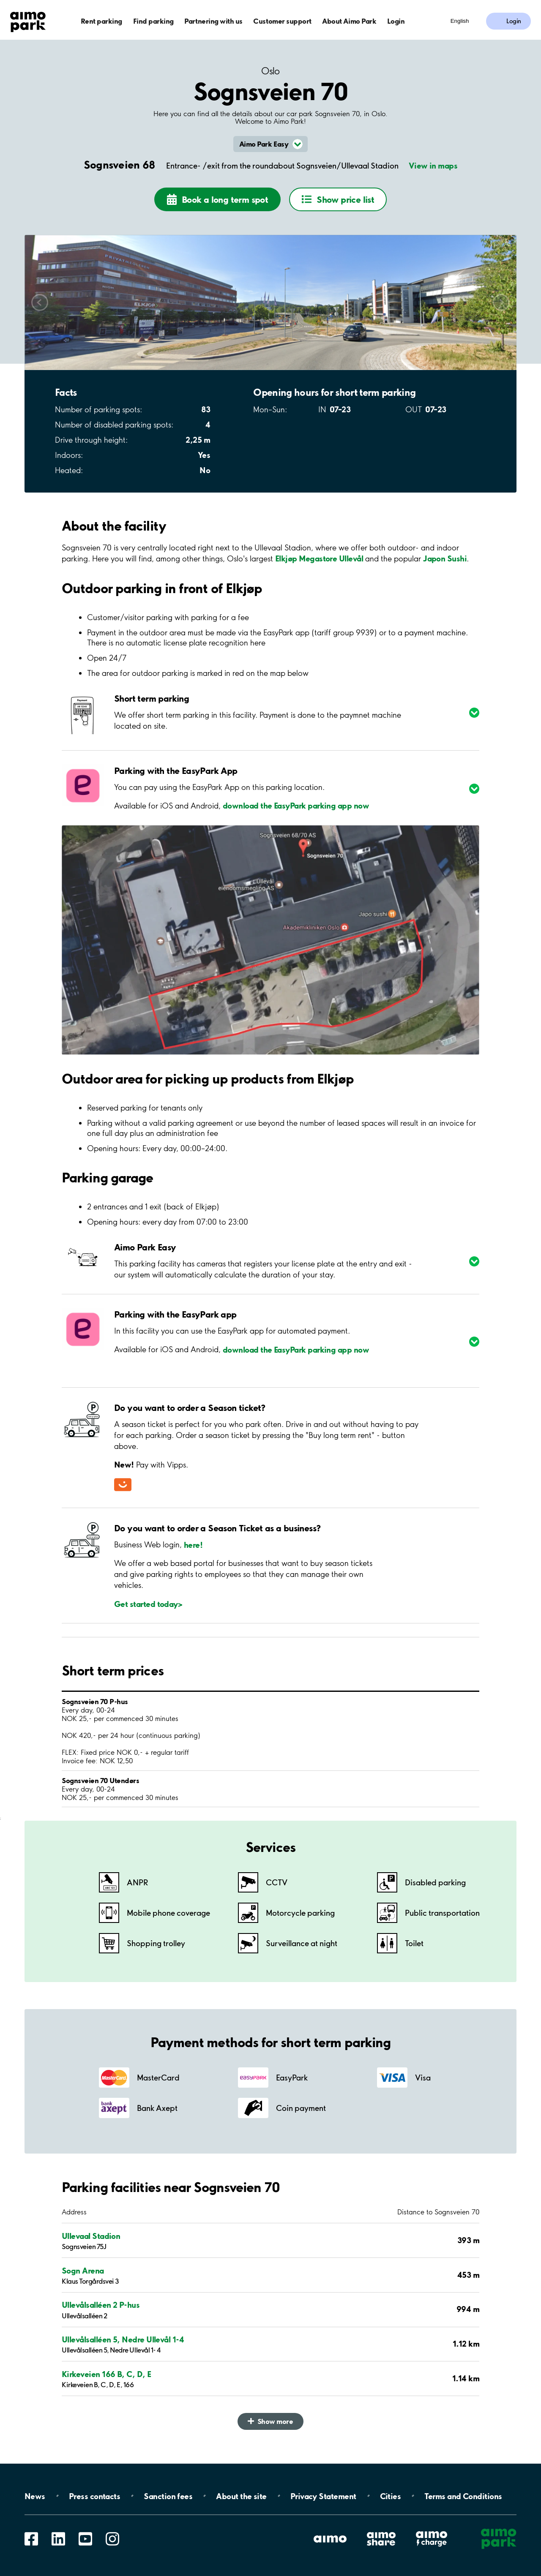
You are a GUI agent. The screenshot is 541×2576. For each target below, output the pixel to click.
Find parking (153, 20)
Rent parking (101, 20)
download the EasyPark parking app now (296, 806)
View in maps (433, 166)
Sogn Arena (83, 2271)
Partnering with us (213, 20)
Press (94, 2496)
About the (241, 2496)
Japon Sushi (445, 558)
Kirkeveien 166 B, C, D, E (106, 2374)
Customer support (282, 20)
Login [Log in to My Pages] (513, 21)
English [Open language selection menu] (460, 21)
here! (193, 1544)
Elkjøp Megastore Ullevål (319, 558)
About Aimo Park (349, 20)
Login (396, 20)
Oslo (270, 71)
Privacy (323, 2496)
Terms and (463, 2496)
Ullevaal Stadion (91, 2236)
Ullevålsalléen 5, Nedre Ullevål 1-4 (123, 2339)
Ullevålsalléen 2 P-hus (100, 2305)
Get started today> (148, 1603)
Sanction (168, 2496)
